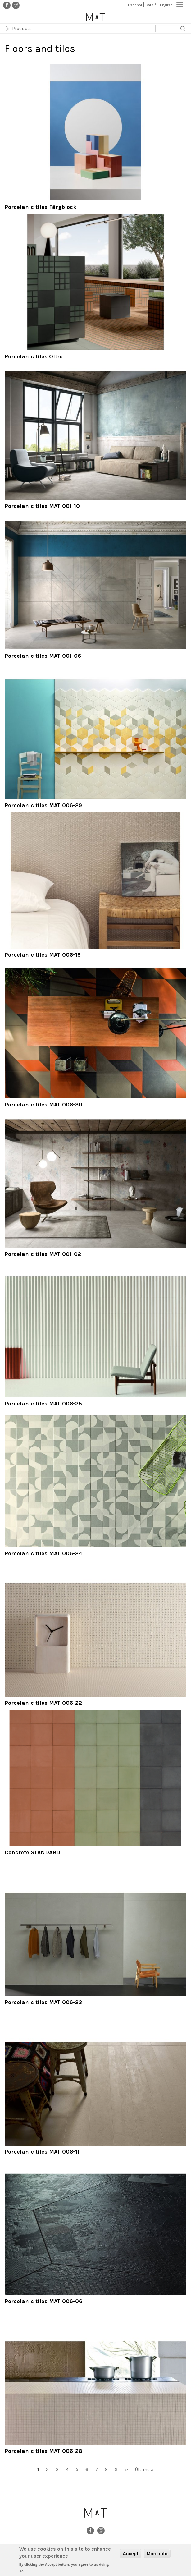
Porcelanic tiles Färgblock (40, 207)
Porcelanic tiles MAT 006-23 (43, 2002)
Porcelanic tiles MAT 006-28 (43, 2451)
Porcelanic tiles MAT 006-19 (43, 954)
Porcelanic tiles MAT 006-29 (43, 805)
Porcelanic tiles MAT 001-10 (42, 506)
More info (157, 2554)
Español (135, 5)
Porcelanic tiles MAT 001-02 (43, 1254)
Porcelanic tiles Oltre (34, 356)
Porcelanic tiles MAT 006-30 (43, 1104)
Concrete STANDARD (32, 1852)
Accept (130, 2554)
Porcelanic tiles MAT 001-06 (43, 655)
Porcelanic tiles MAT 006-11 (42, 2151)
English (166, 5)
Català (151, 5)
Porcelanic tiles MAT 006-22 (43, 1703)
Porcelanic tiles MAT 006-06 (43, 2301)
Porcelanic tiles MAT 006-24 (43, 1553)
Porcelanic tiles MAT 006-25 (43, 1403)
